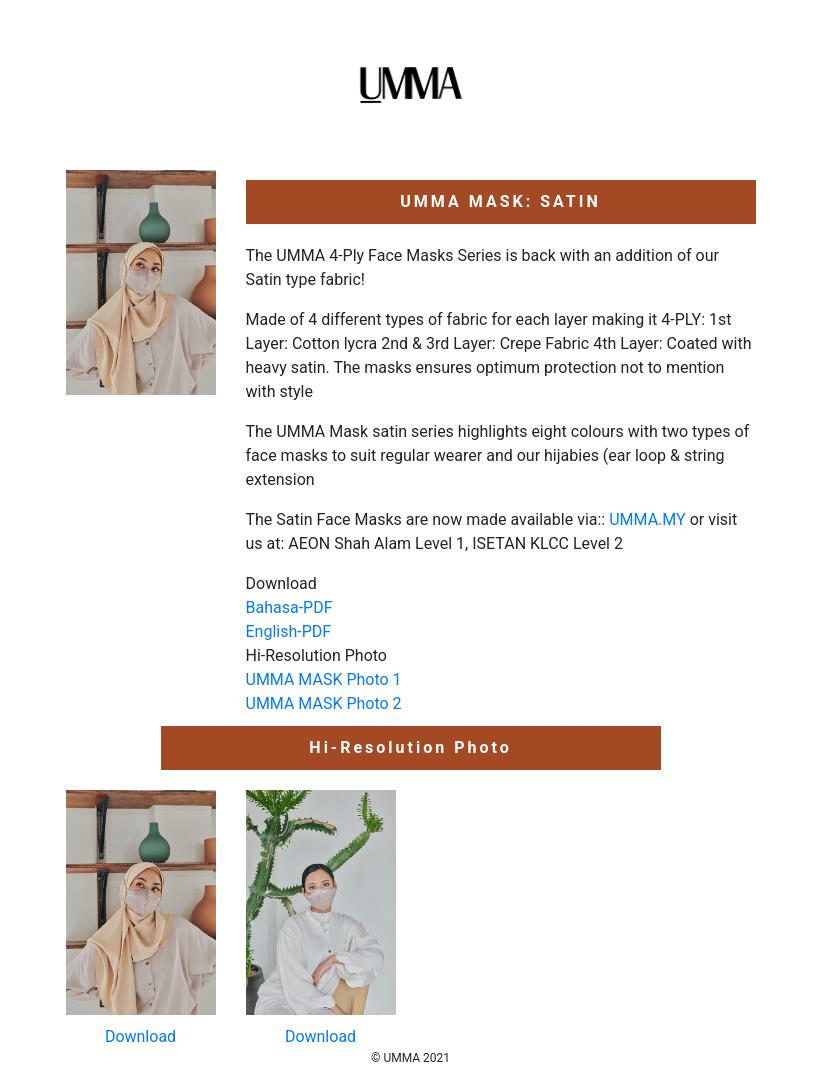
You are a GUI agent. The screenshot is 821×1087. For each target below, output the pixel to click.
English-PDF (289, 631)
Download (140, 1036)
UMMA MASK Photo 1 (324, 679)
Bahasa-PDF (289, 607)
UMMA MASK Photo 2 (324, 703)
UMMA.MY (647, 519)
